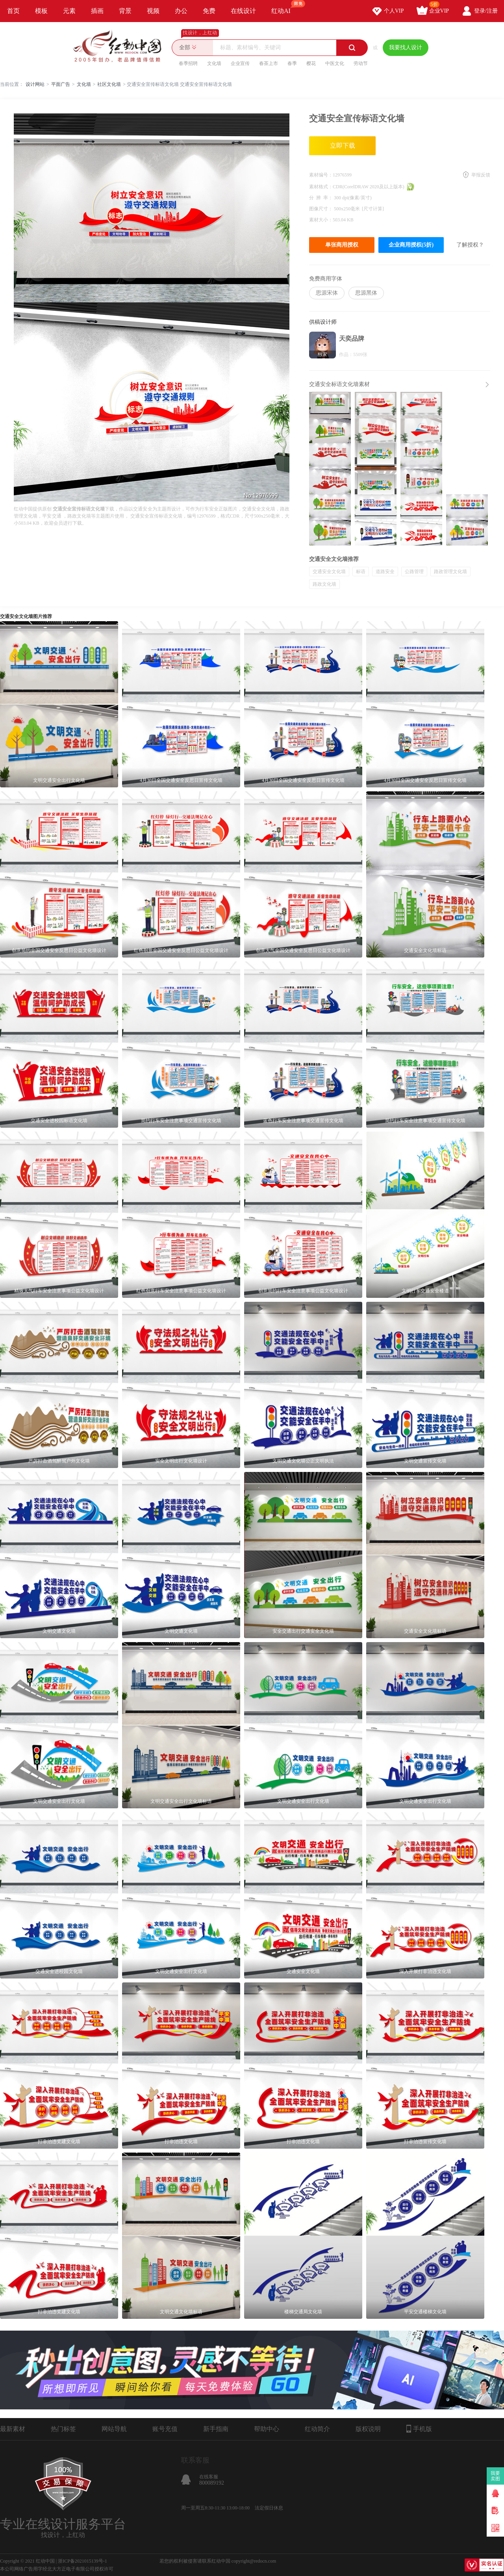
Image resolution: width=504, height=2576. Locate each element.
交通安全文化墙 (329, 571)
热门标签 (63, 2429)
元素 (69, 10)
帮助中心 (266, 2429)
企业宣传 (240, 63)
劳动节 (361, 63)
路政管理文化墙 (450, 571)
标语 (360, 571)
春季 (292, 63)
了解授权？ (470, 245)
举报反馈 (480, 175)
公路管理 (414, 571)
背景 (125, 10)
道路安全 (385, 571)
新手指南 (215, 2429)
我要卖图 (495, 2475)
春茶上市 (268, 63)
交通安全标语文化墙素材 (339, 384)
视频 (153, 10)
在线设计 (243, 10)
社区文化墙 (109, 84)
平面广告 (60, 84)
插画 (97, 10)
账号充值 (165, 2429)
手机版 (419, 2429)
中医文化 (334, 63)
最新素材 (12, 2429)
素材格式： (321, 186)
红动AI (284, 7)
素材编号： (321, 175)
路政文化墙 (324, 584)
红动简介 (317, 2429)
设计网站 (35, 84)
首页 (13, 10)
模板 (41, 10)
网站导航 (114, 2429)
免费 (209, 10)
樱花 (311, 63)
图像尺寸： (321, 209)
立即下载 (342, 145)
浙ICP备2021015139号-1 (82, 2561)
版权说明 (368, 2429)
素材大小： (321, 220)
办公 (181, 10)
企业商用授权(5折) (411, 245)
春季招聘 (188, 63)
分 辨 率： (321, 197)
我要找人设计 (405, 47)
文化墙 (214, 63)
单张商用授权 (341, 245)
